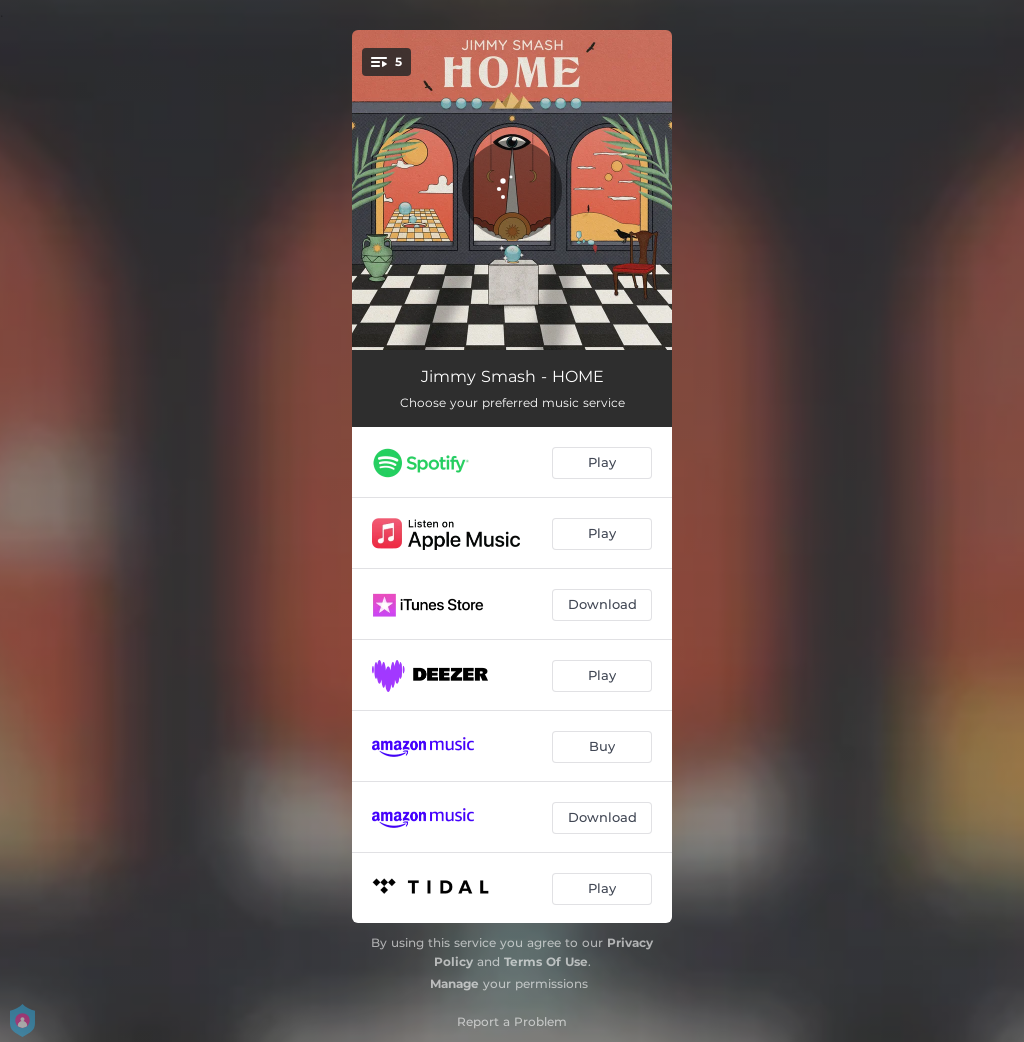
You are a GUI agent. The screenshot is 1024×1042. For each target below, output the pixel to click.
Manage (454, 983)
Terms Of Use (546, 961)
